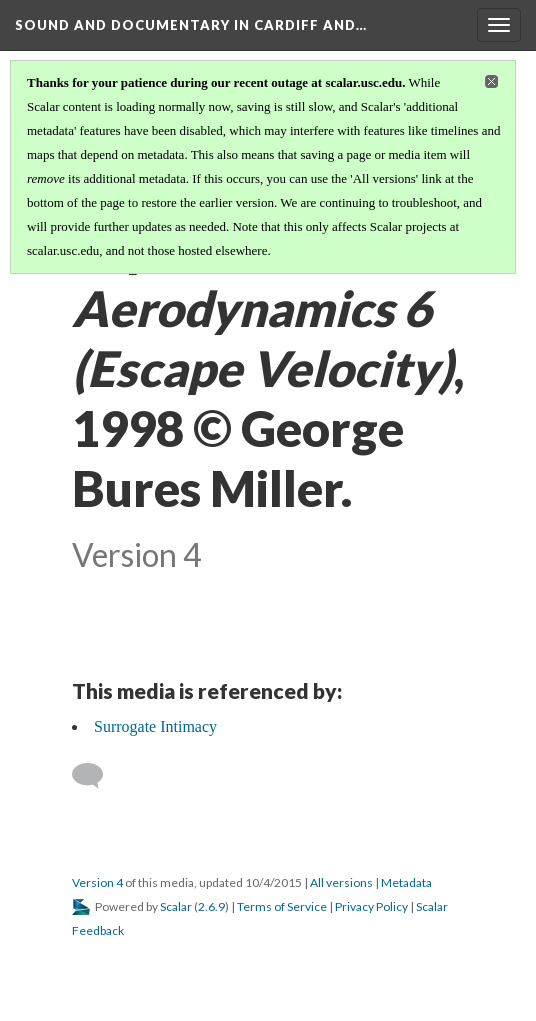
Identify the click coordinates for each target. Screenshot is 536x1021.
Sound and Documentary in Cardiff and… (191, 25)
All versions (341, 882)
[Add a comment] (96, 776)
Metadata (406, 882)
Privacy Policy (371, 906)
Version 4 (97, 882)
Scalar (176, 906)
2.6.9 (211, 906)
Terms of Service (282, 906)
